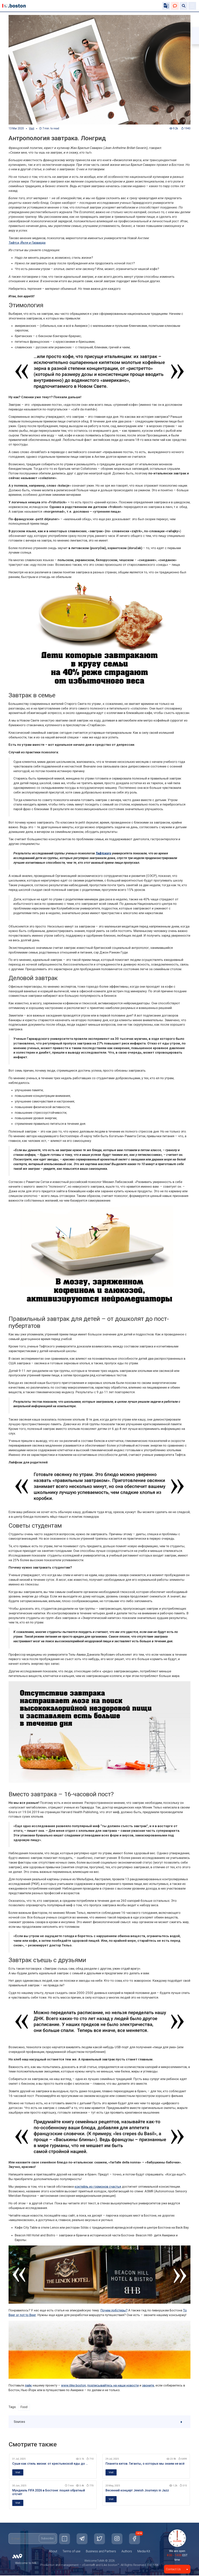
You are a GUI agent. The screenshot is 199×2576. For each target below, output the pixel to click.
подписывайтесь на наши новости (113, 2385)
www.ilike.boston (73, 2385)
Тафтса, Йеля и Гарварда (27, 243)
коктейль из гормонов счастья (98, 2186)
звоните (148, 2385)
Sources (99, 2422)
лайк (28, 2385)
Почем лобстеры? (113, 2310)
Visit (31, 128)
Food (24, 2407)
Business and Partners (101, 2552)
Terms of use (71, 2552)
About (53, 2552)
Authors (126, 2552)
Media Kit (143, 2552)
